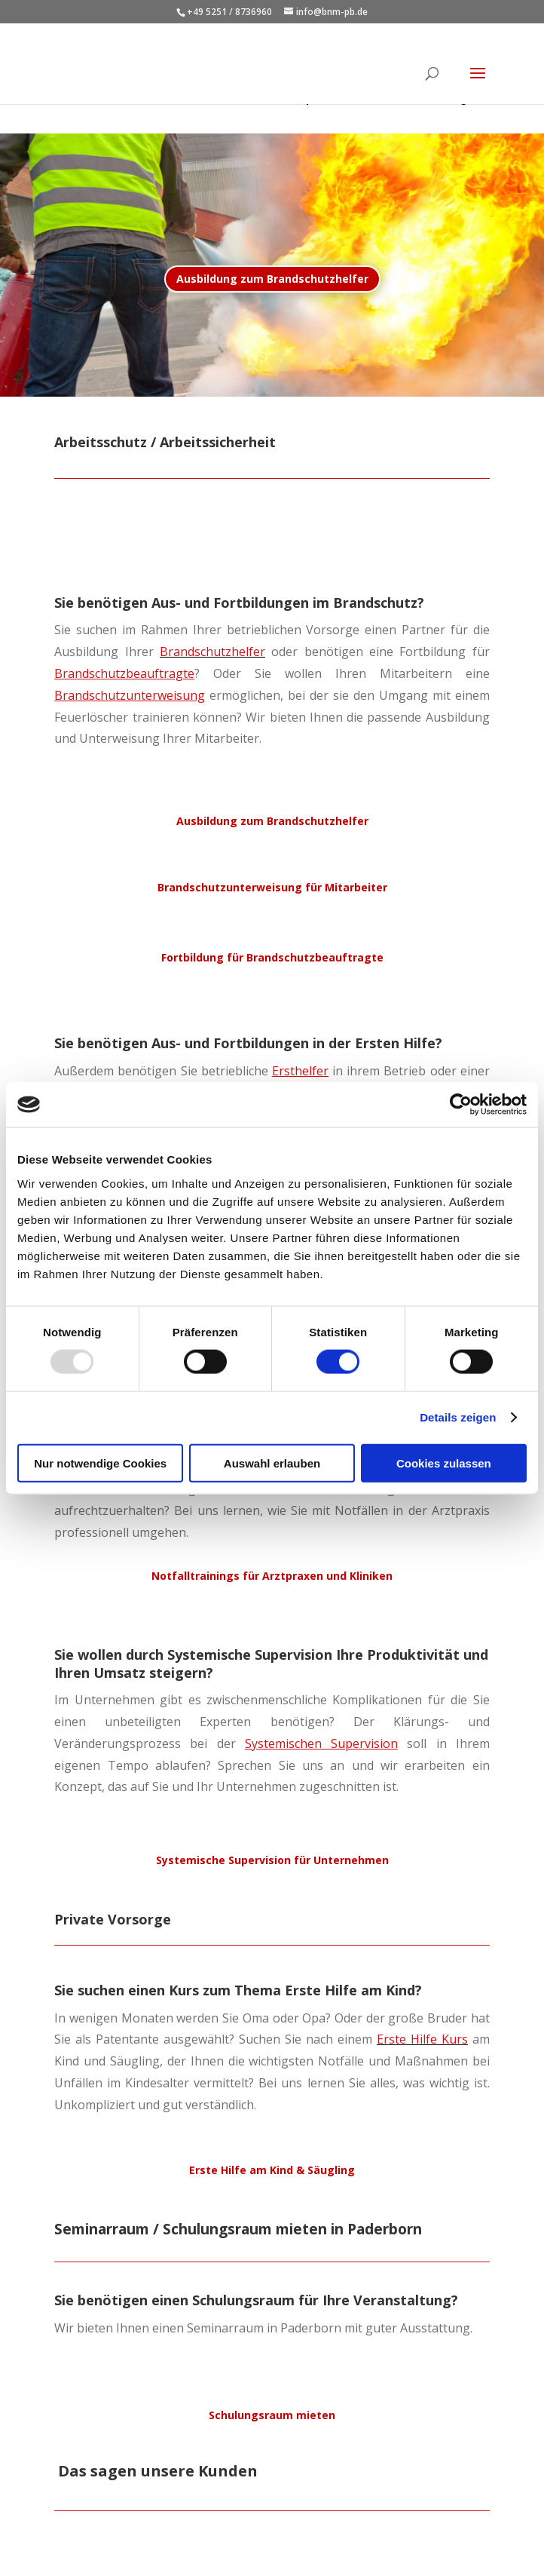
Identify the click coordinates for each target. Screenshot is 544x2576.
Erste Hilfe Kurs (422, 2039)
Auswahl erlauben (272, 1462)
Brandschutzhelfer (212, 651)
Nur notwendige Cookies (100, 1462)
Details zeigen (458, 1417)
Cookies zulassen (443, 1462)
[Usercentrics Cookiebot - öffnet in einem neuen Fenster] (461, 1104)
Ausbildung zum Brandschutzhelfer (272, 278)
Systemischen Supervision (321, 1743)
